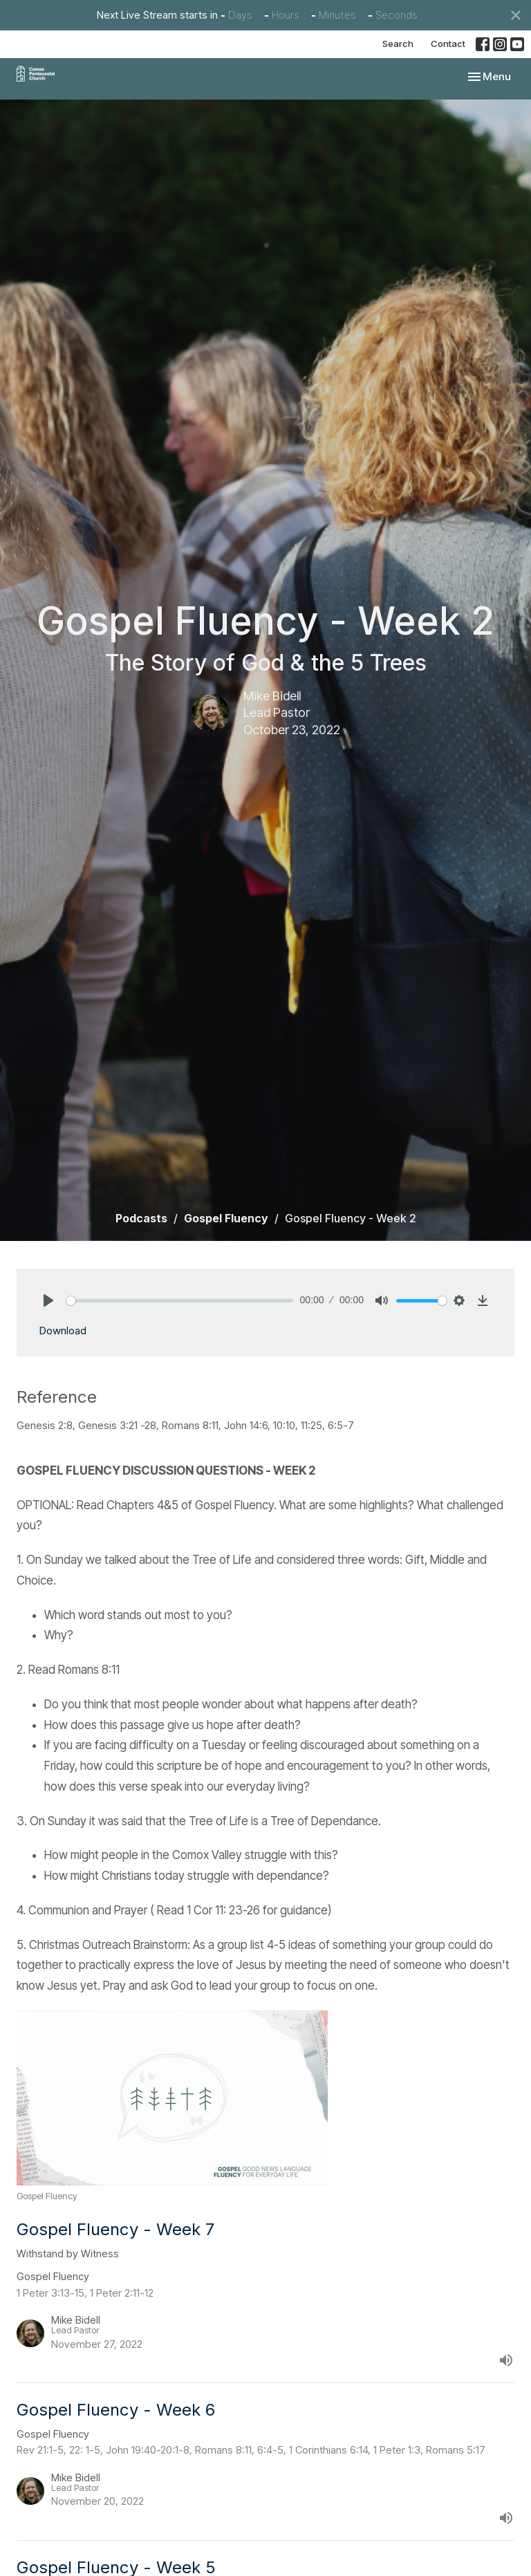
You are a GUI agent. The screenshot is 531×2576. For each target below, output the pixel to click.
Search (397, 43)
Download (62, 1330)
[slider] (179, 1300)
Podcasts (141, 1218)
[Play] (48, 1300)
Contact (448, 43)
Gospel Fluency (226, 1218)
